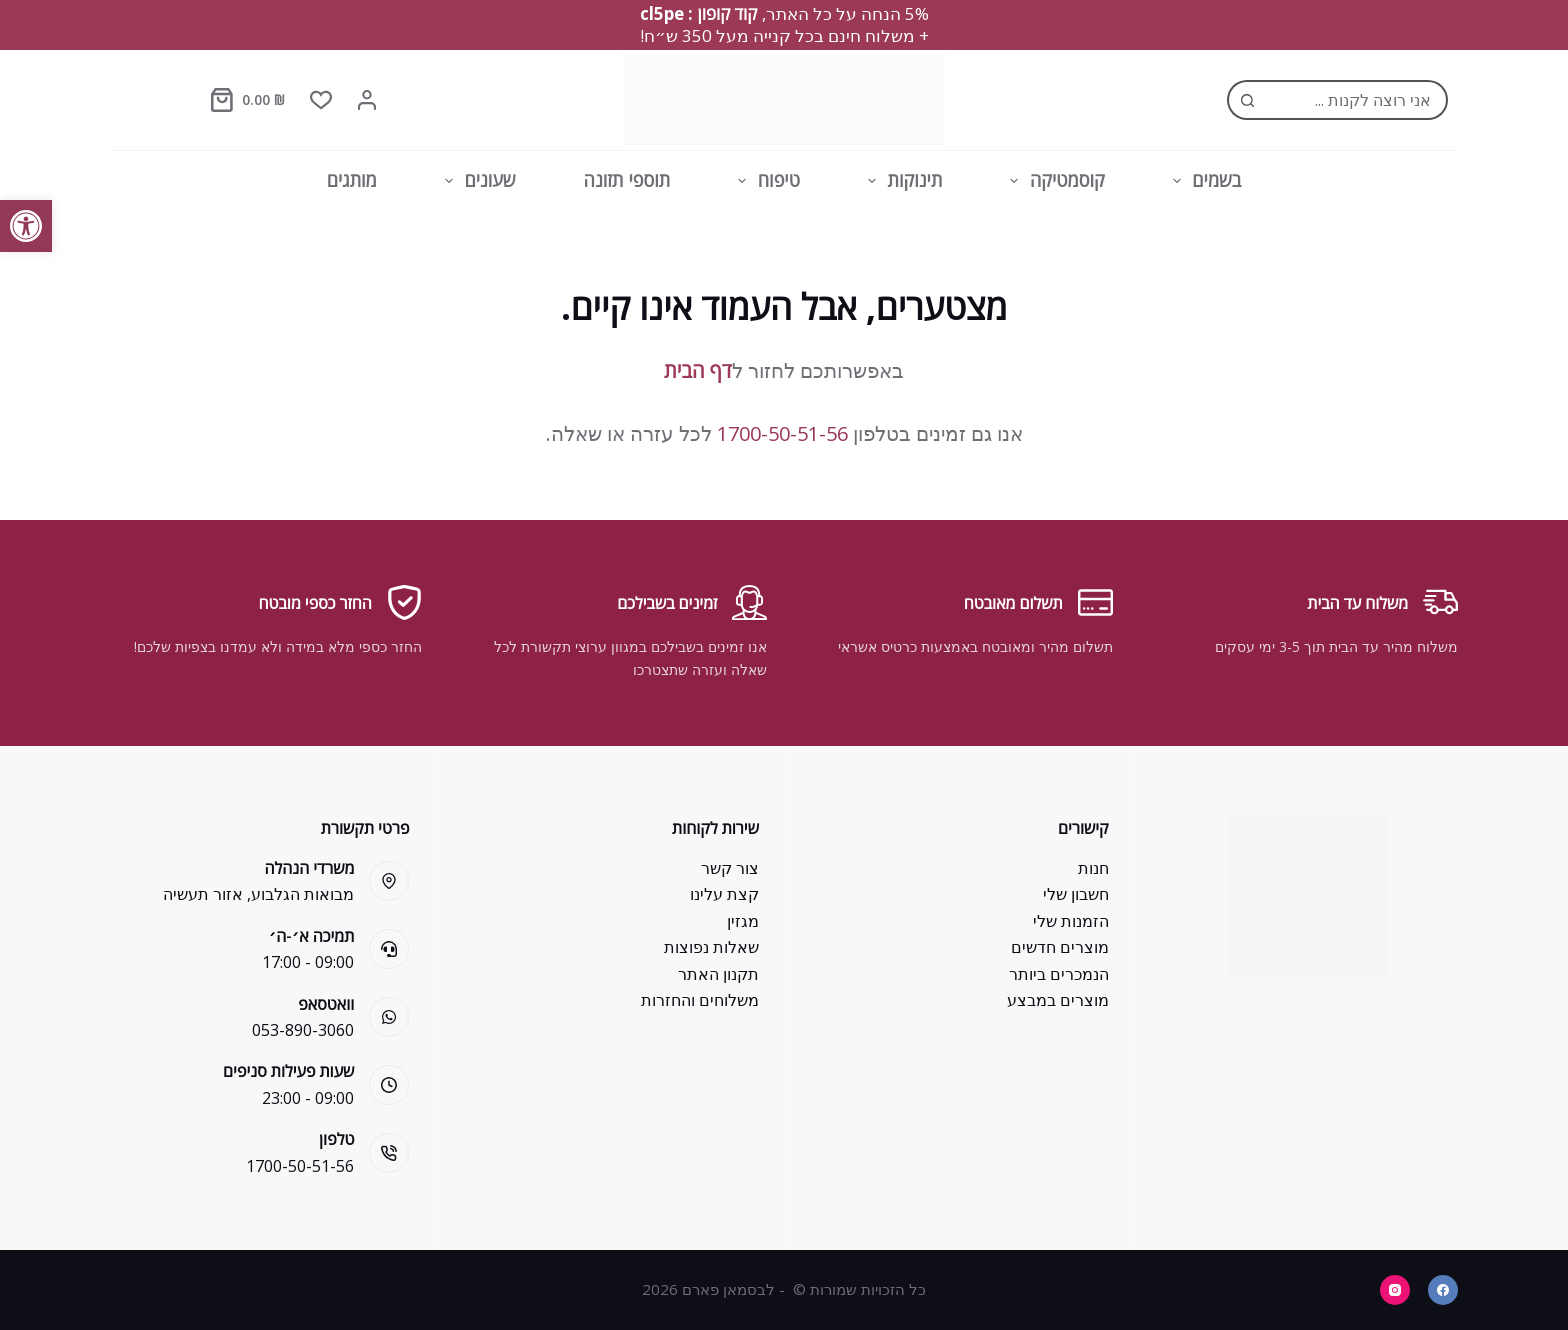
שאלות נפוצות (711, 947)
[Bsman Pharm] (783, 100)
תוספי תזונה (627, 180)
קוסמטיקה (1053, 180)
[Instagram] (1395, 1290)
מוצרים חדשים (1060, 947)
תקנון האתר (718, 974)
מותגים (352, 180)
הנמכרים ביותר (1059, 974)
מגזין (743, 921)
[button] (26, 226)
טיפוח (765, 180)
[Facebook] (1443, 1290)
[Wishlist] (321, 100)
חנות (1093, 868)
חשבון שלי (1076, 894)
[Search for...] (1358, 100)
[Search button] (1247, 100)
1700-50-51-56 (782, 433)
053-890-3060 (303, 1030)
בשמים (1203, 180)
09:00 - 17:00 (308, 962)
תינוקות (901, 180)
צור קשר (730, 868)
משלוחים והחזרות (700, 1000)
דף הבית (698, 370)
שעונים (476, 180)
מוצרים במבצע (1058, 1000)
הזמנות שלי (1071, 921)
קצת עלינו (724, 894)
